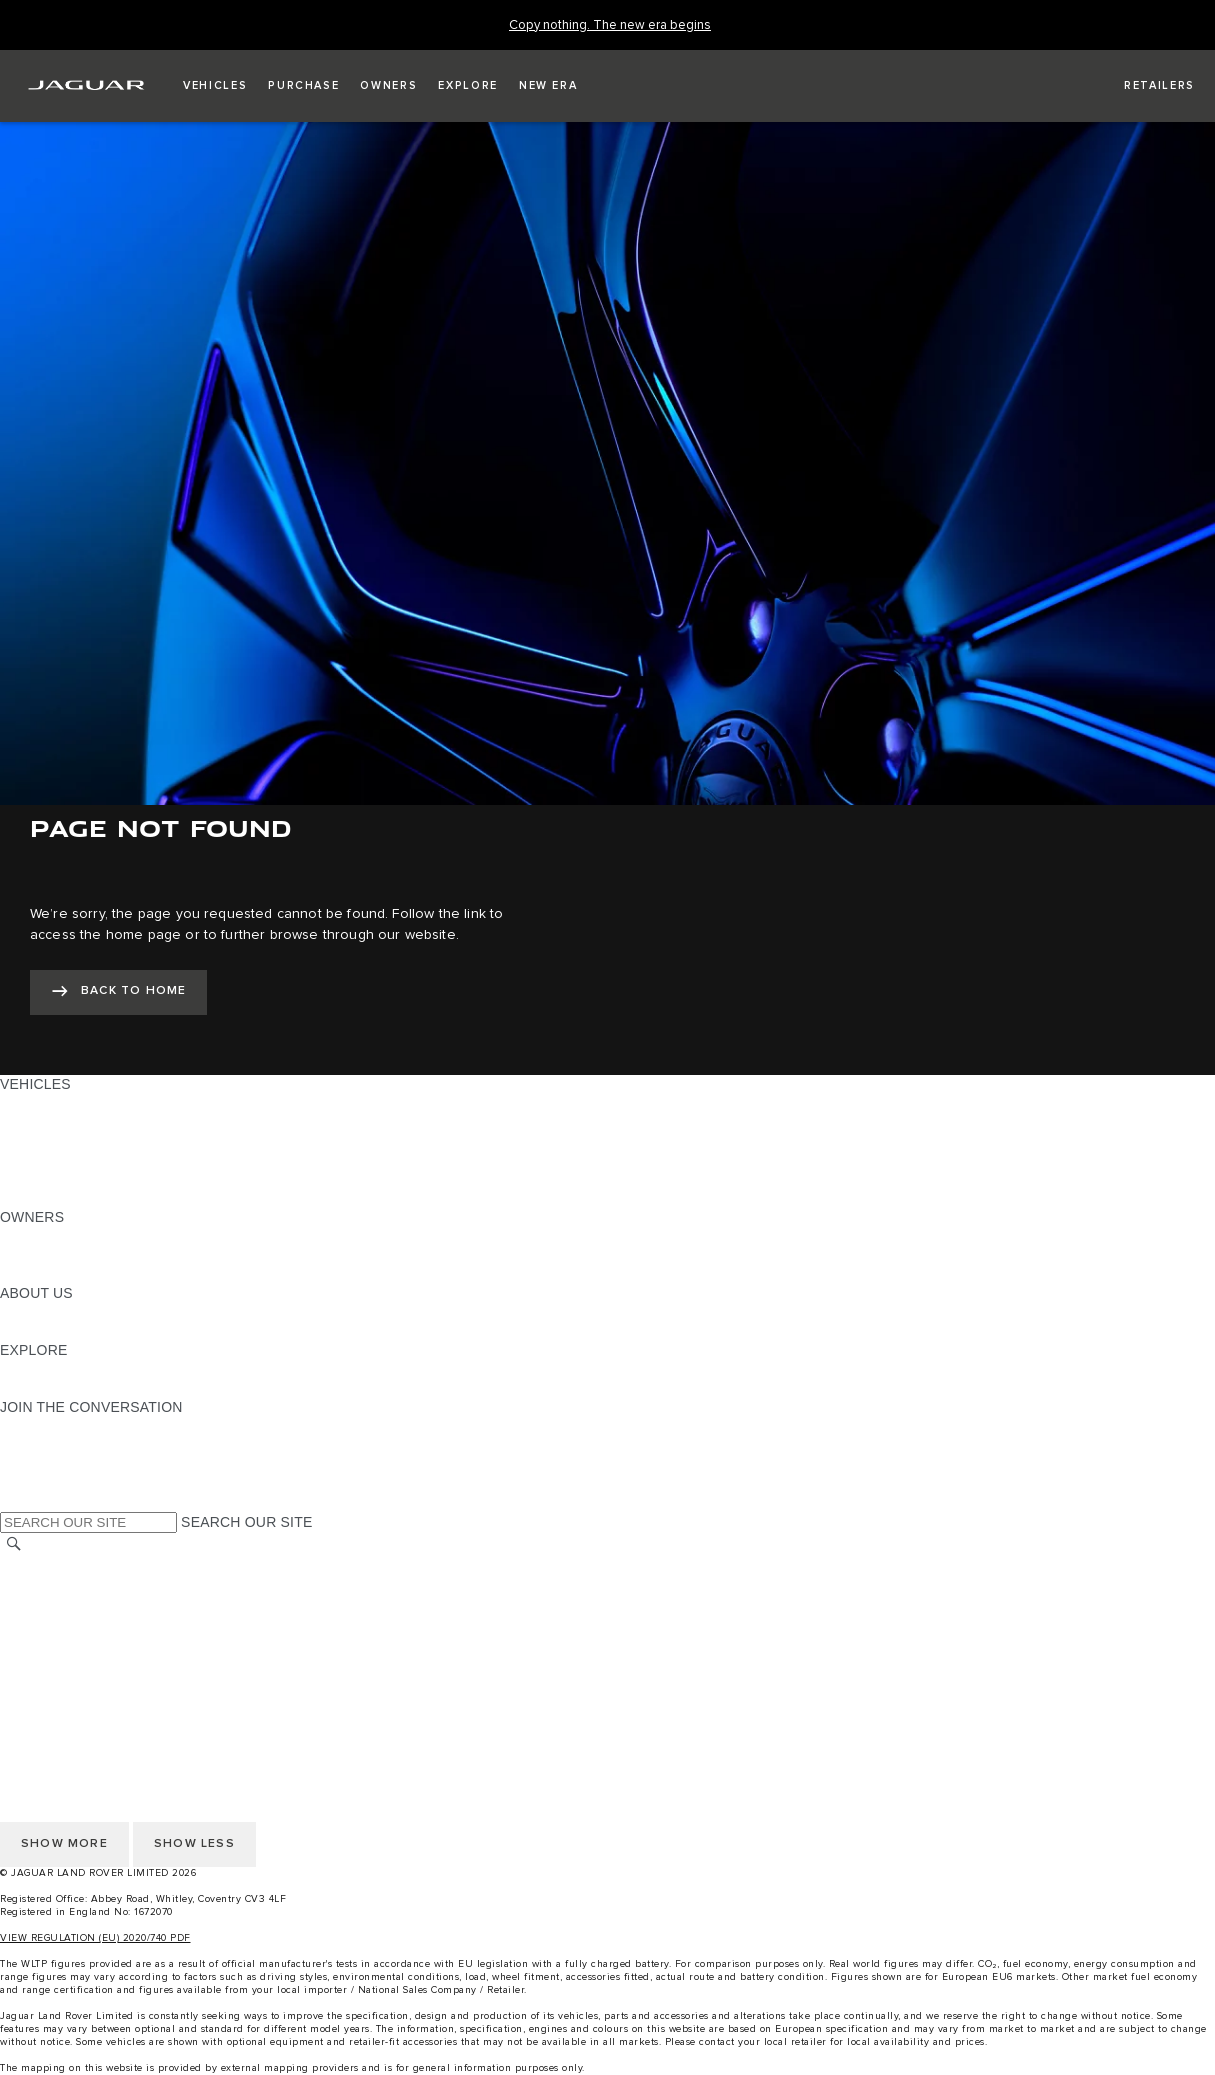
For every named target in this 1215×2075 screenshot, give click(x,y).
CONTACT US (46, 1622)
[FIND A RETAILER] (1141, 86)
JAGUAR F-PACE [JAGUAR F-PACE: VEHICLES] (57, 1103)
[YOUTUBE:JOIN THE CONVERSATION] (42, 1464)
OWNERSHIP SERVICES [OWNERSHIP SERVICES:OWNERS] (82, 1236)
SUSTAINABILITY (57, 1331)
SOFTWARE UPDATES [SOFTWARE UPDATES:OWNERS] (75, 1274)
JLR (13, 1312)
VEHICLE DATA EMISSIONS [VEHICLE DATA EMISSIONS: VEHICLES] (92, 1179)
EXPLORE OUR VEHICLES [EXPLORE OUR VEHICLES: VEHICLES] (89, 1122)
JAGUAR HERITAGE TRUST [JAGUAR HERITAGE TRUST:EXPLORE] (93, 1388)
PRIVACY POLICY (59, 1641)
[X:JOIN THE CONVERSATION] (14, 1502)
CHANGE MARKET (62, 1565)
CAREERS (34, 1584)
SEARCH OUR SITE (246, 1522)
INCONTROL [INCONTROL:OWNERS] (42, 1255)
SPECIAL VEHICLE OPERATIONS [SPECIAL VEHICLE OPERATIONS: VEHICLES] (111, 1141)
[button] (215, 86)
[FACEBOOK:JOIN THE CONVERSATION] (47, 1483)
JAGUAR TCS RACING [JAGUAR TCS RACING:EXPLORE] (75, 1369)
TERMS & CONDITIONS (79, 1603)
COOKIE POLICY (56, 1660)
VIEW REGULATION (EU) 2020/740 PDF (95, 1938)
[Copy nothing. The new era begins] (610, 25)
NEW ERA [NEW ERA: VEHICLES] (33, 1198)
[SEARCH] (14, 1544)
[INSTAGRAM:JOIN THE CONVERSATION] (50, 1426)
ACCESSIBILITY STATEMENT (97, 1679)
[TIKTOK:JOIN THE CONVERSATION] (33, 1445)
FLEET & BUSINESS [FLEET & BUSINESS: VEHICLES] (67, 1160)
